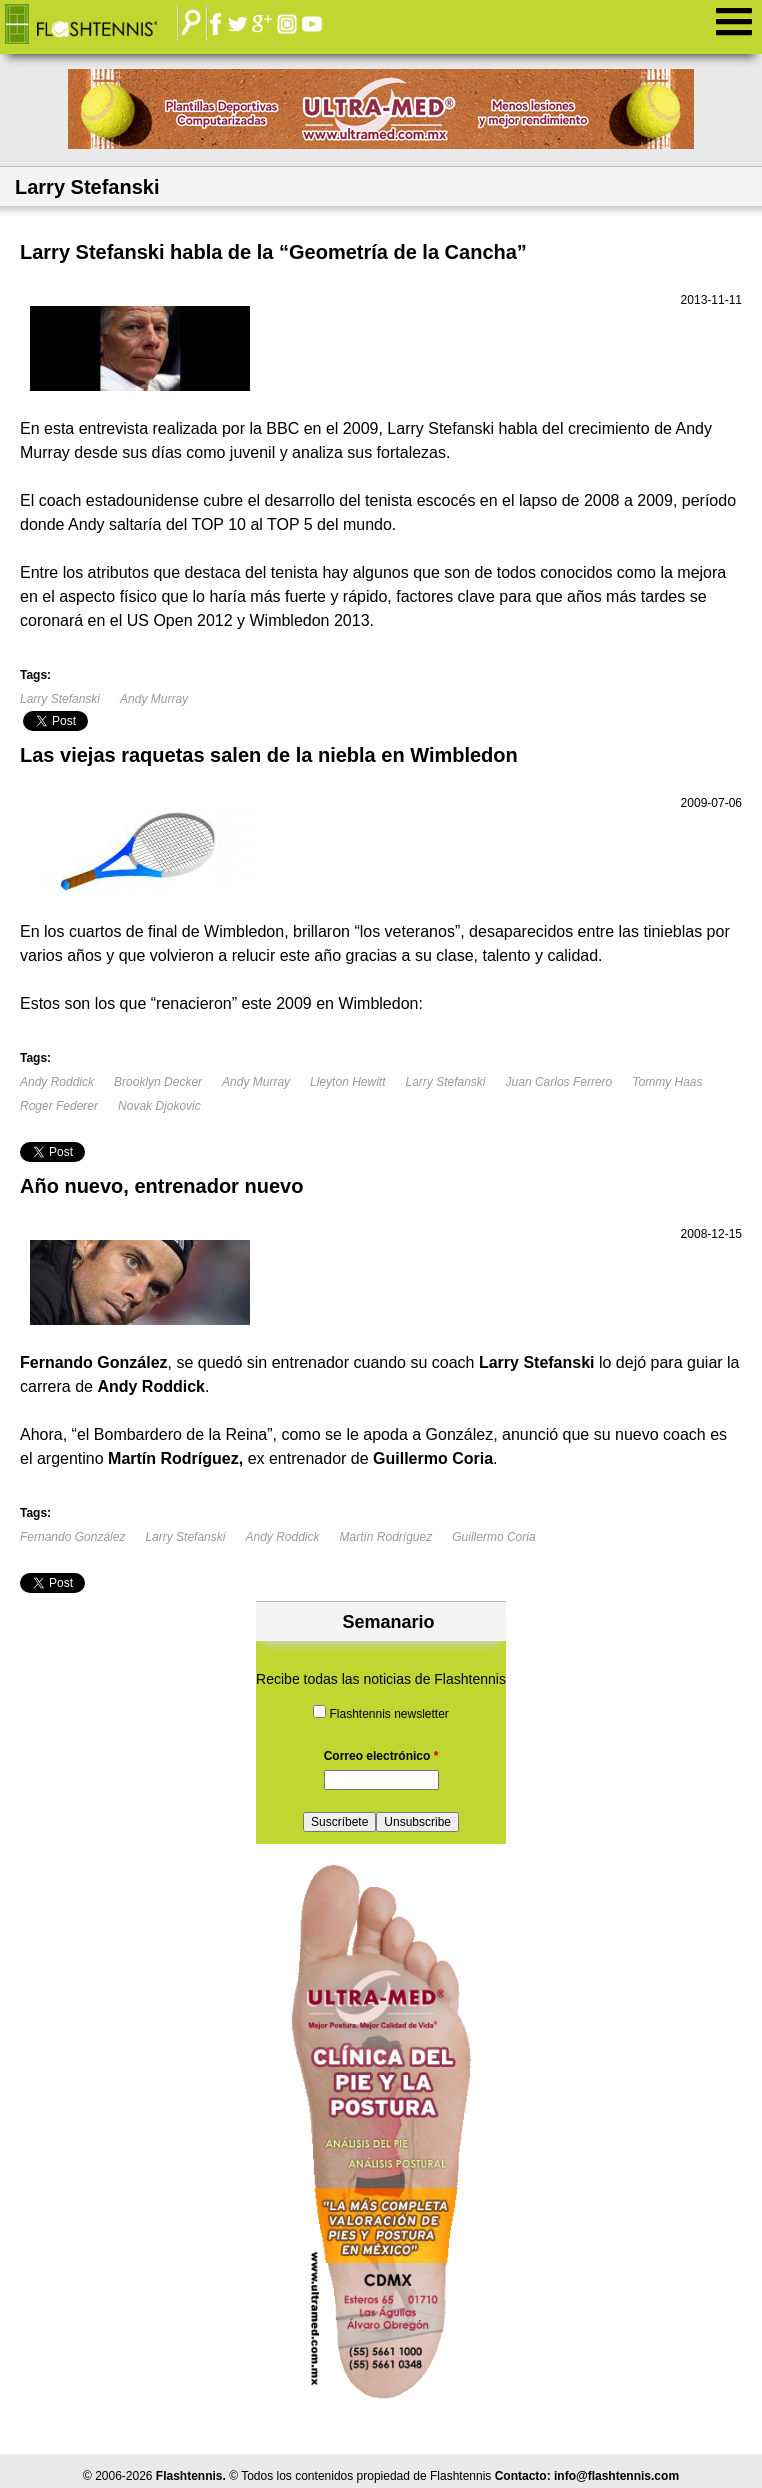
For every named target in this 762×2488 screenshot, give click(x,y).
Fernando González (72, 1537)
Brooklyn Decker (158, 1082)
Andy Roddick (57, 1082)
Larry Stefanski (60, 699)
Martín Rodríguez (386, 1537)
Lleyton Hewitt (347, 1082)
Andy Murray (154, 699)
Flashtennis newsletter (388, 1714)
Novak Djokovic (159, 1106)
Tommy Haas (667, 1082)
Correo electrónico (381, 1756)
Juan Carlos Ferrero (559, 1082)
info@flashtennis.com (616, 2476)
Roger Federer (59, 1106)
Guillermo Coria (493, 1537)
